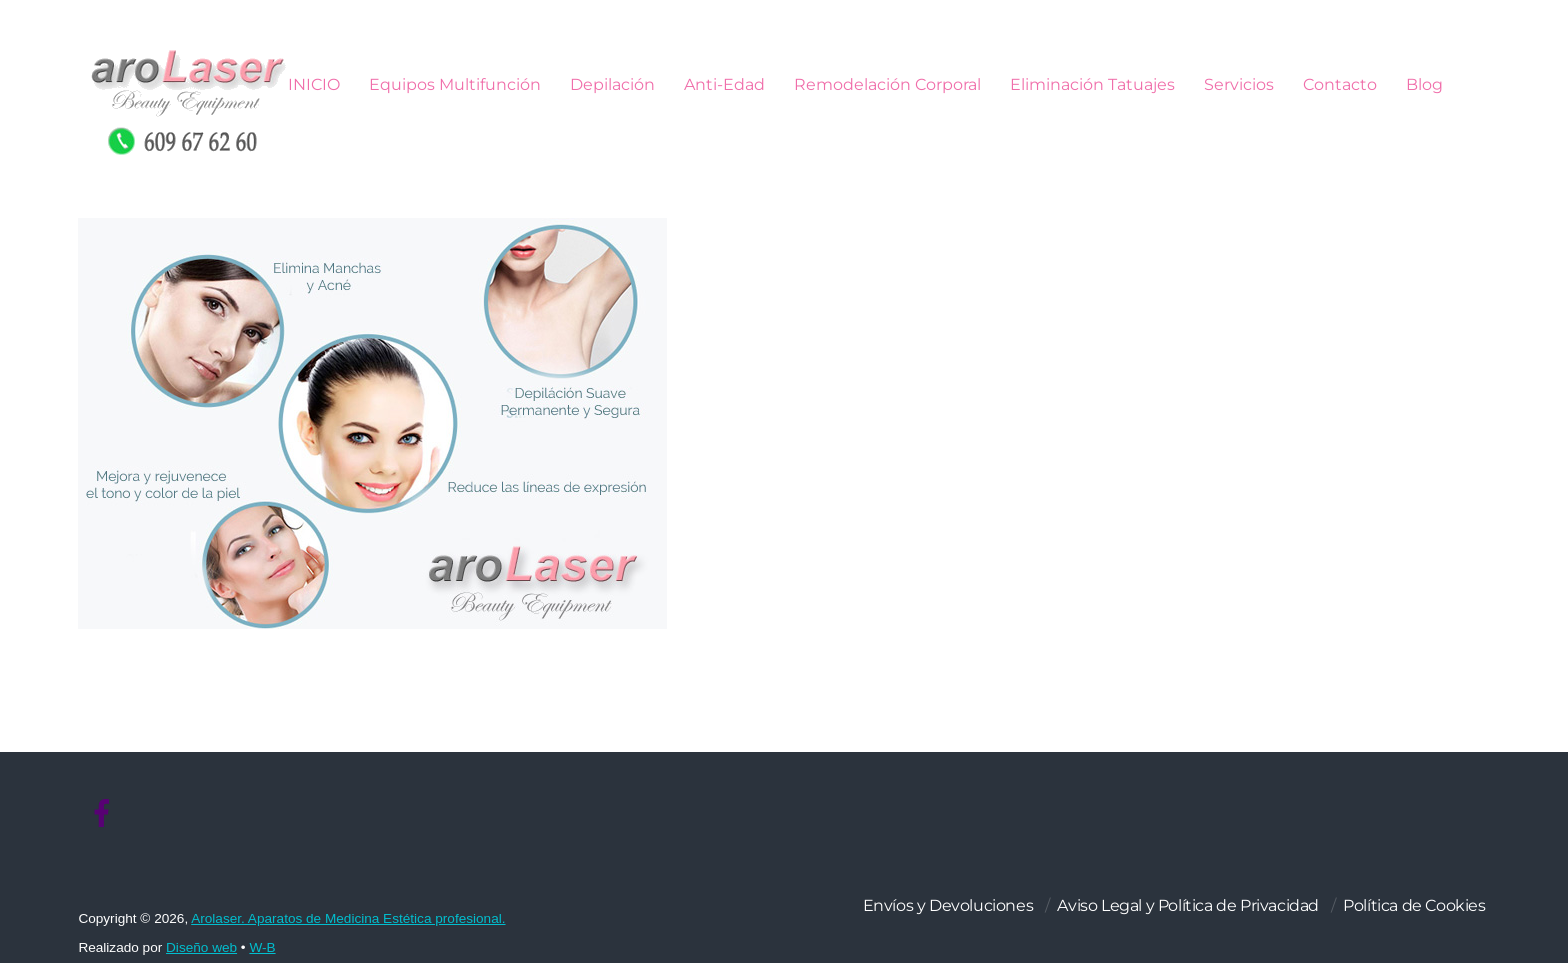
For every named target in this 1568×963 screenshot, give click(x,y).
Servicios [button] (1239, 84)
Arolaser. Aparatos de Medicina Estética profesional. (348, 918)
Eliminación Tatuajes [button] (1092, 84)
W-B (262, 947)
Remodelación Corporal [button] (887, 84)
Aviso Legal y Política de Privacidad (1188, 905)
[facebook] (102, 813)
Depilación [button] (612, 84)
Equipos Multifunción (455, 84)
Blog (1424, 84)
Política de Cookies (1414, 905)
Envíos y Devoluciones (948, 905)
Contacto (1340, 84)
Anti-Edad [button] (724, 84)
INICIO (314, 84)
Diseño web (201, 947)
